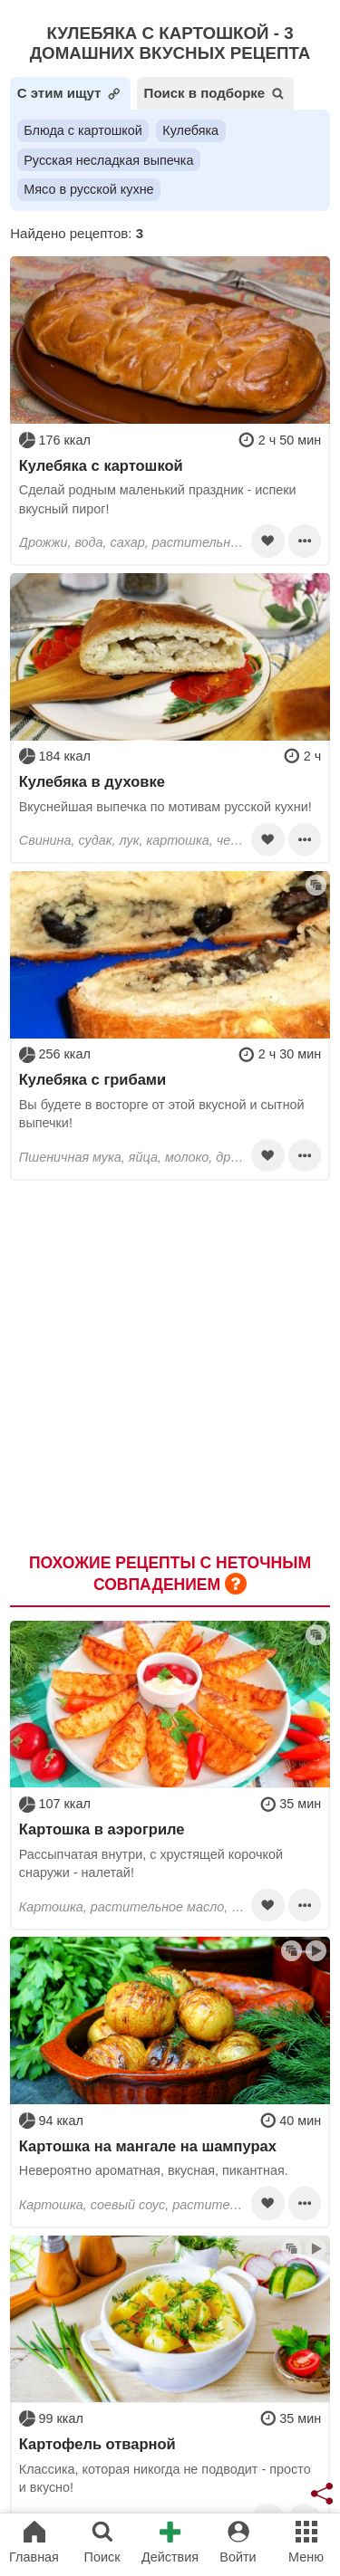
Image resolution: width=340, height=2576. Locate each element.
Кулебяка (190, 130)
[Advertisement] (170, 1357)
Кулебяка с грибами (92, 1079)
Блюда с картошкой (83, 130)
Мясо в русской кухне (88, 189)
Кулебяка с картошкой (101, 465)
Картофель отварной (97, 2444)
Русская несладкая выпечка (108, 160)
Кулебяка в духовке (92, 781)
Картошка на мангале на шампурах (148, 2146)
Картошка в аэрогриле (102, 1829)
